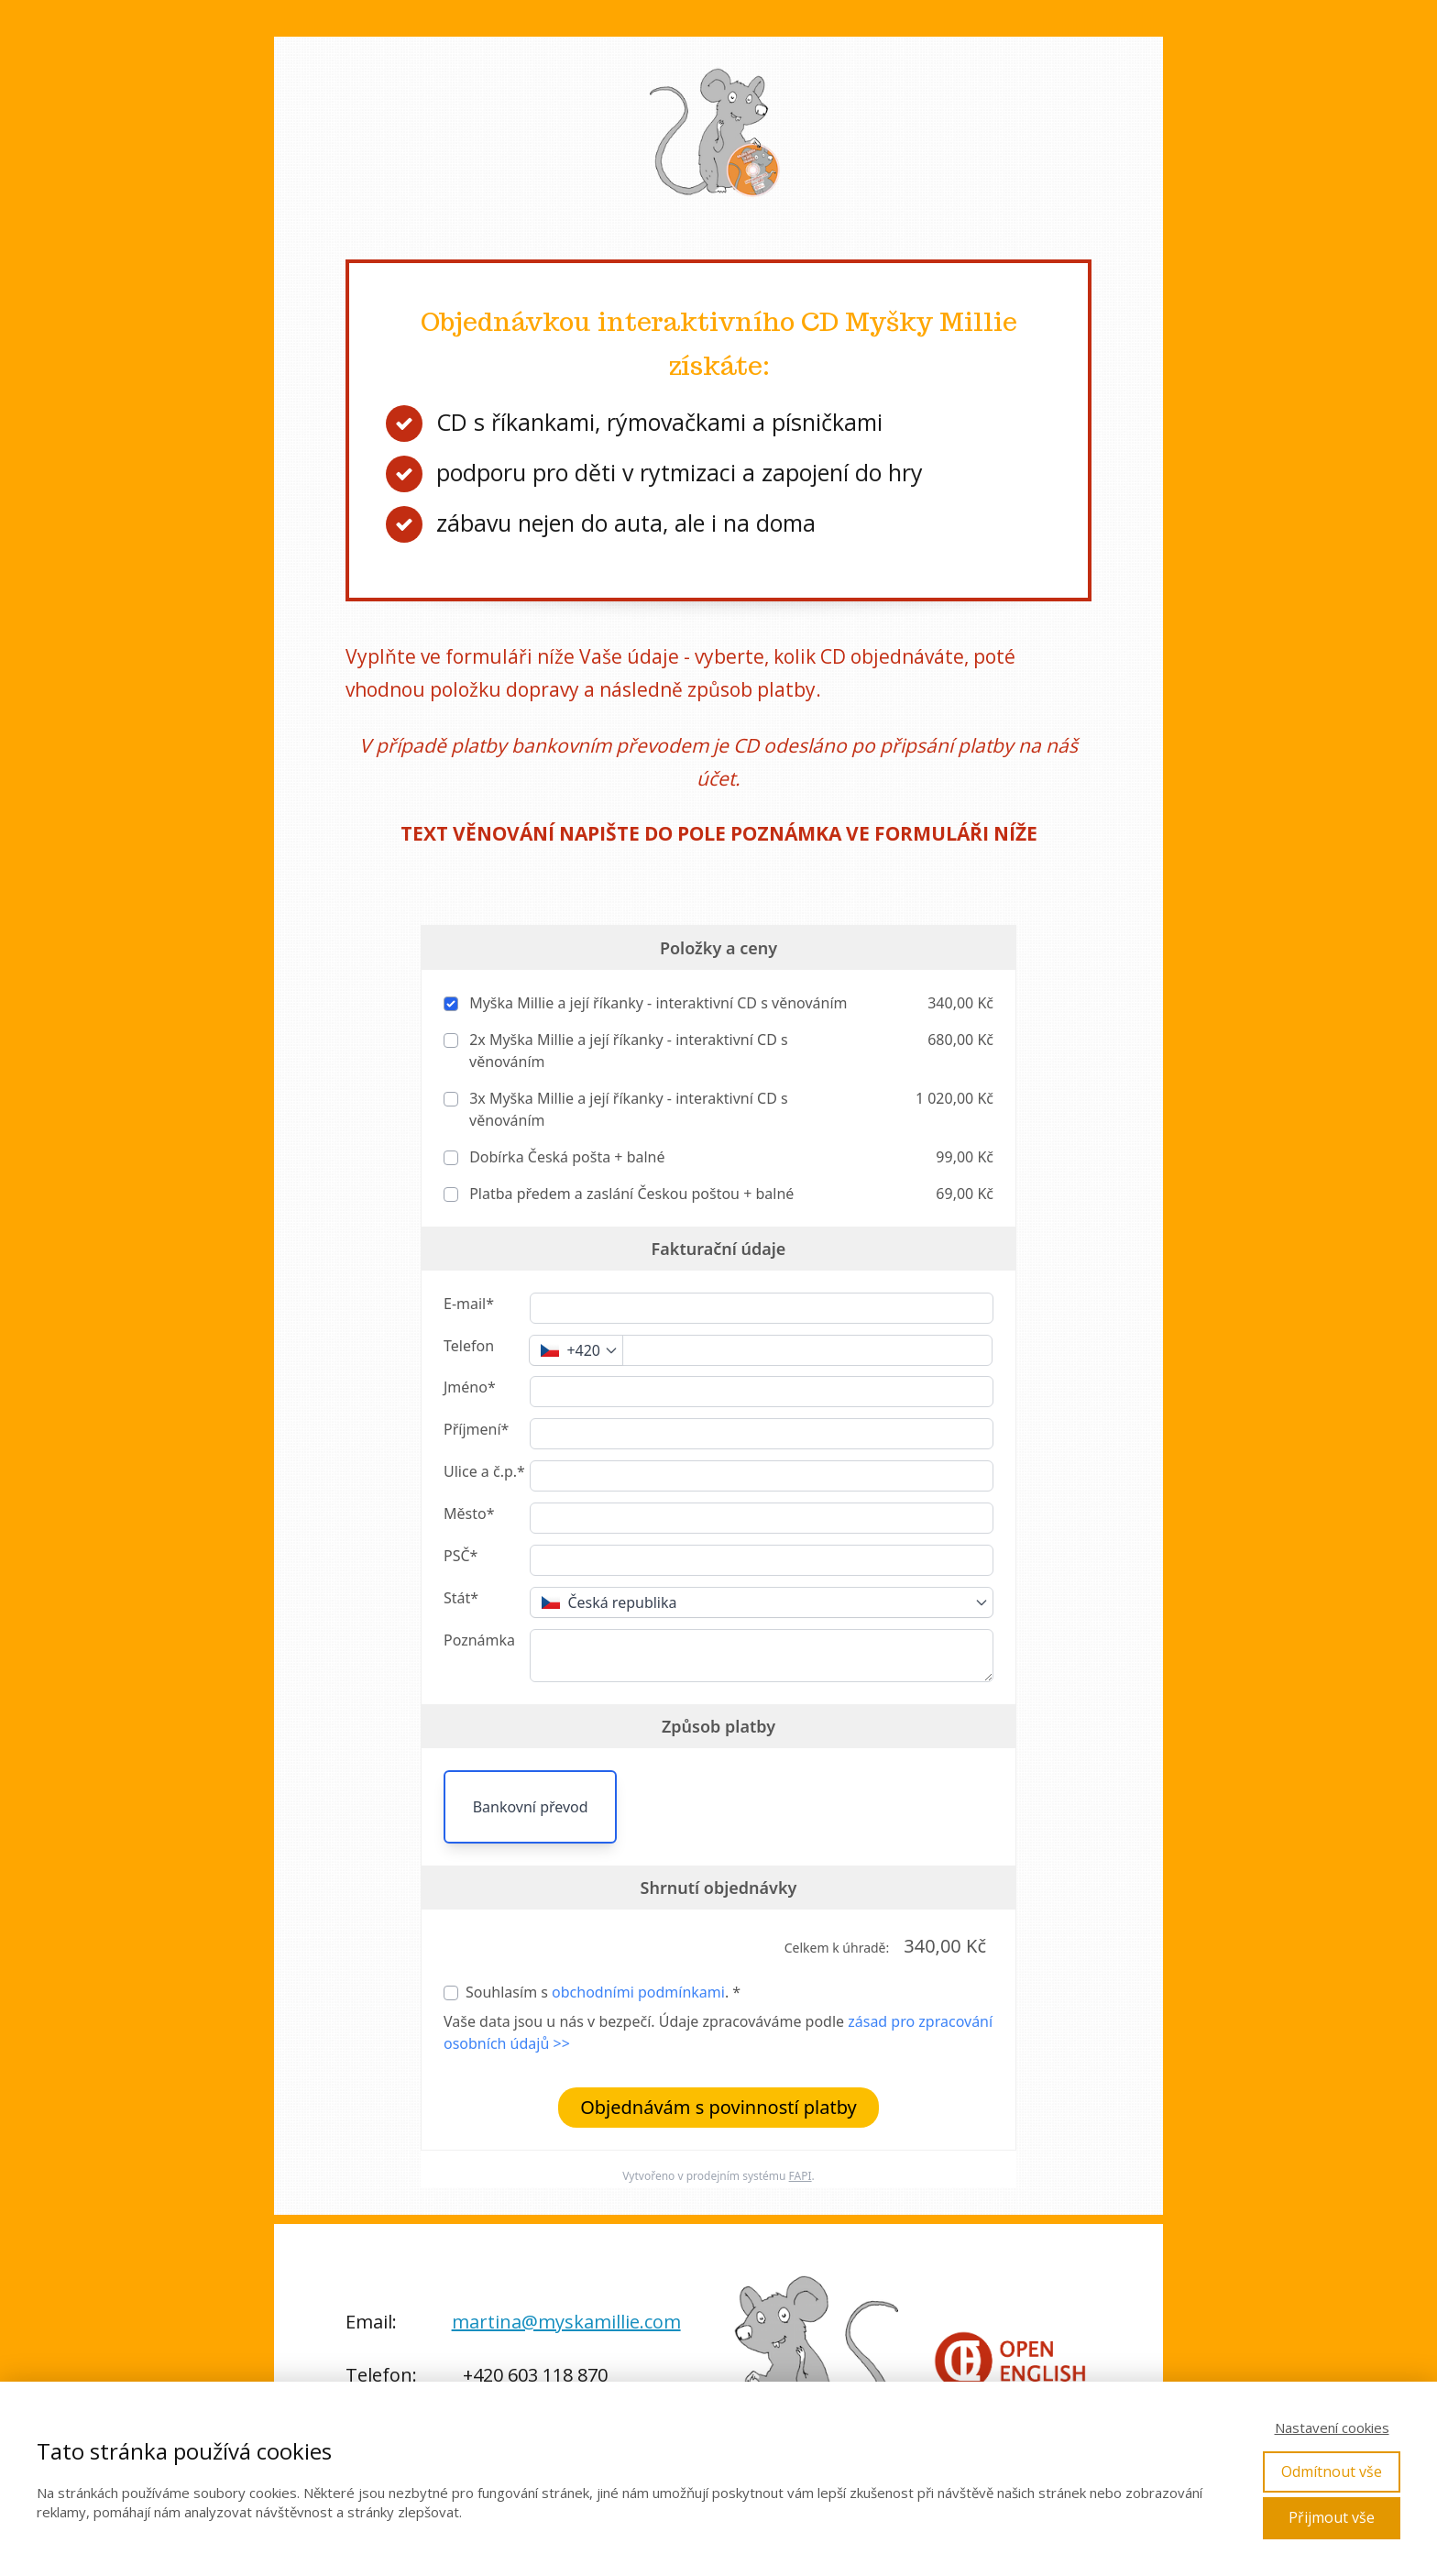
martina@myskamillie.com (566, 2321)
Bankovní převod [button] (530, 1807)
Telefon (469, 1346)
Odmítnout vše (1331, 2471)
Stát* (461, 1598)
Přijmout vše (1332, 2517)
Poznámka (479, 1640)
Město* (469, 1513)
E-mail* (469, 1304)
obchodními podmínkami (638, 1992)
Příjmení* (476, 1429)
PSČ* (460, 1556)
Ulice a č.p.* (484, 1471)
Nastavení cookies (1332, 2427)
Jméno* (470, 1387)
